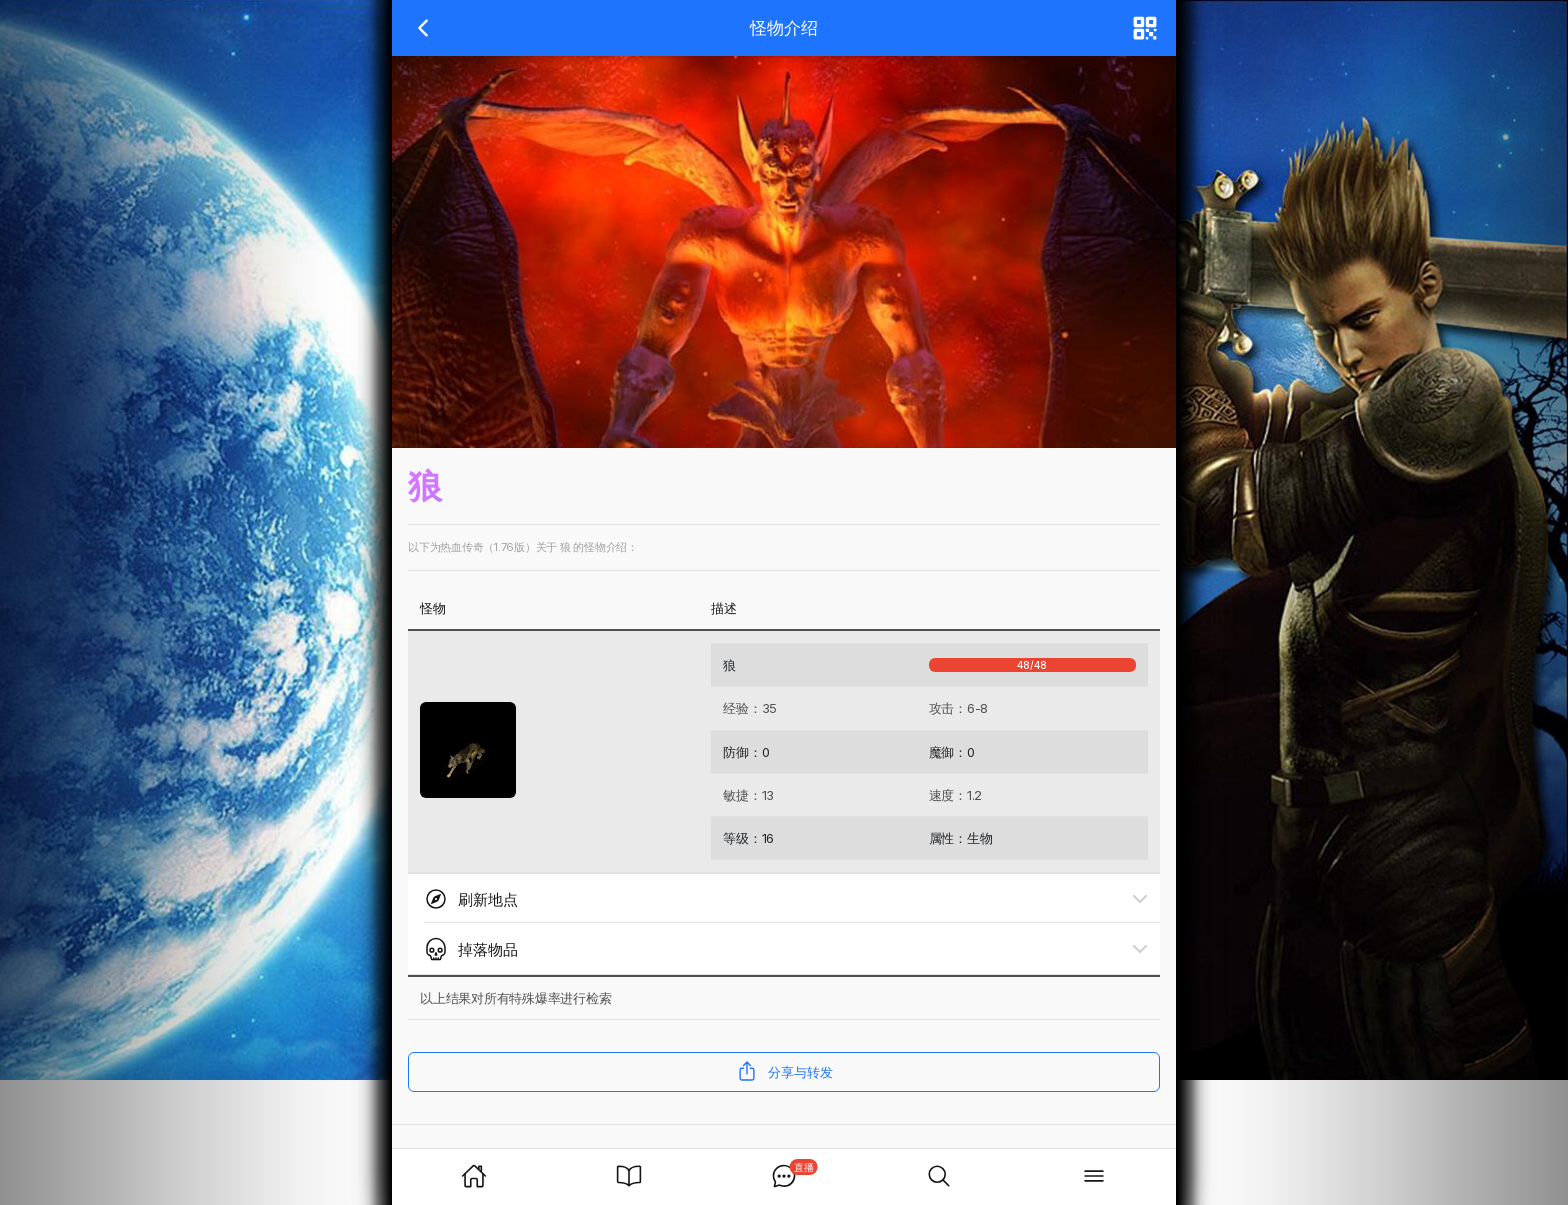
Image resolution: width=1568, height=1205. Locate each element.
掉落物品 (471, 949)
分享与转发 (784, 1071)
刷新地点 (471, 899)
